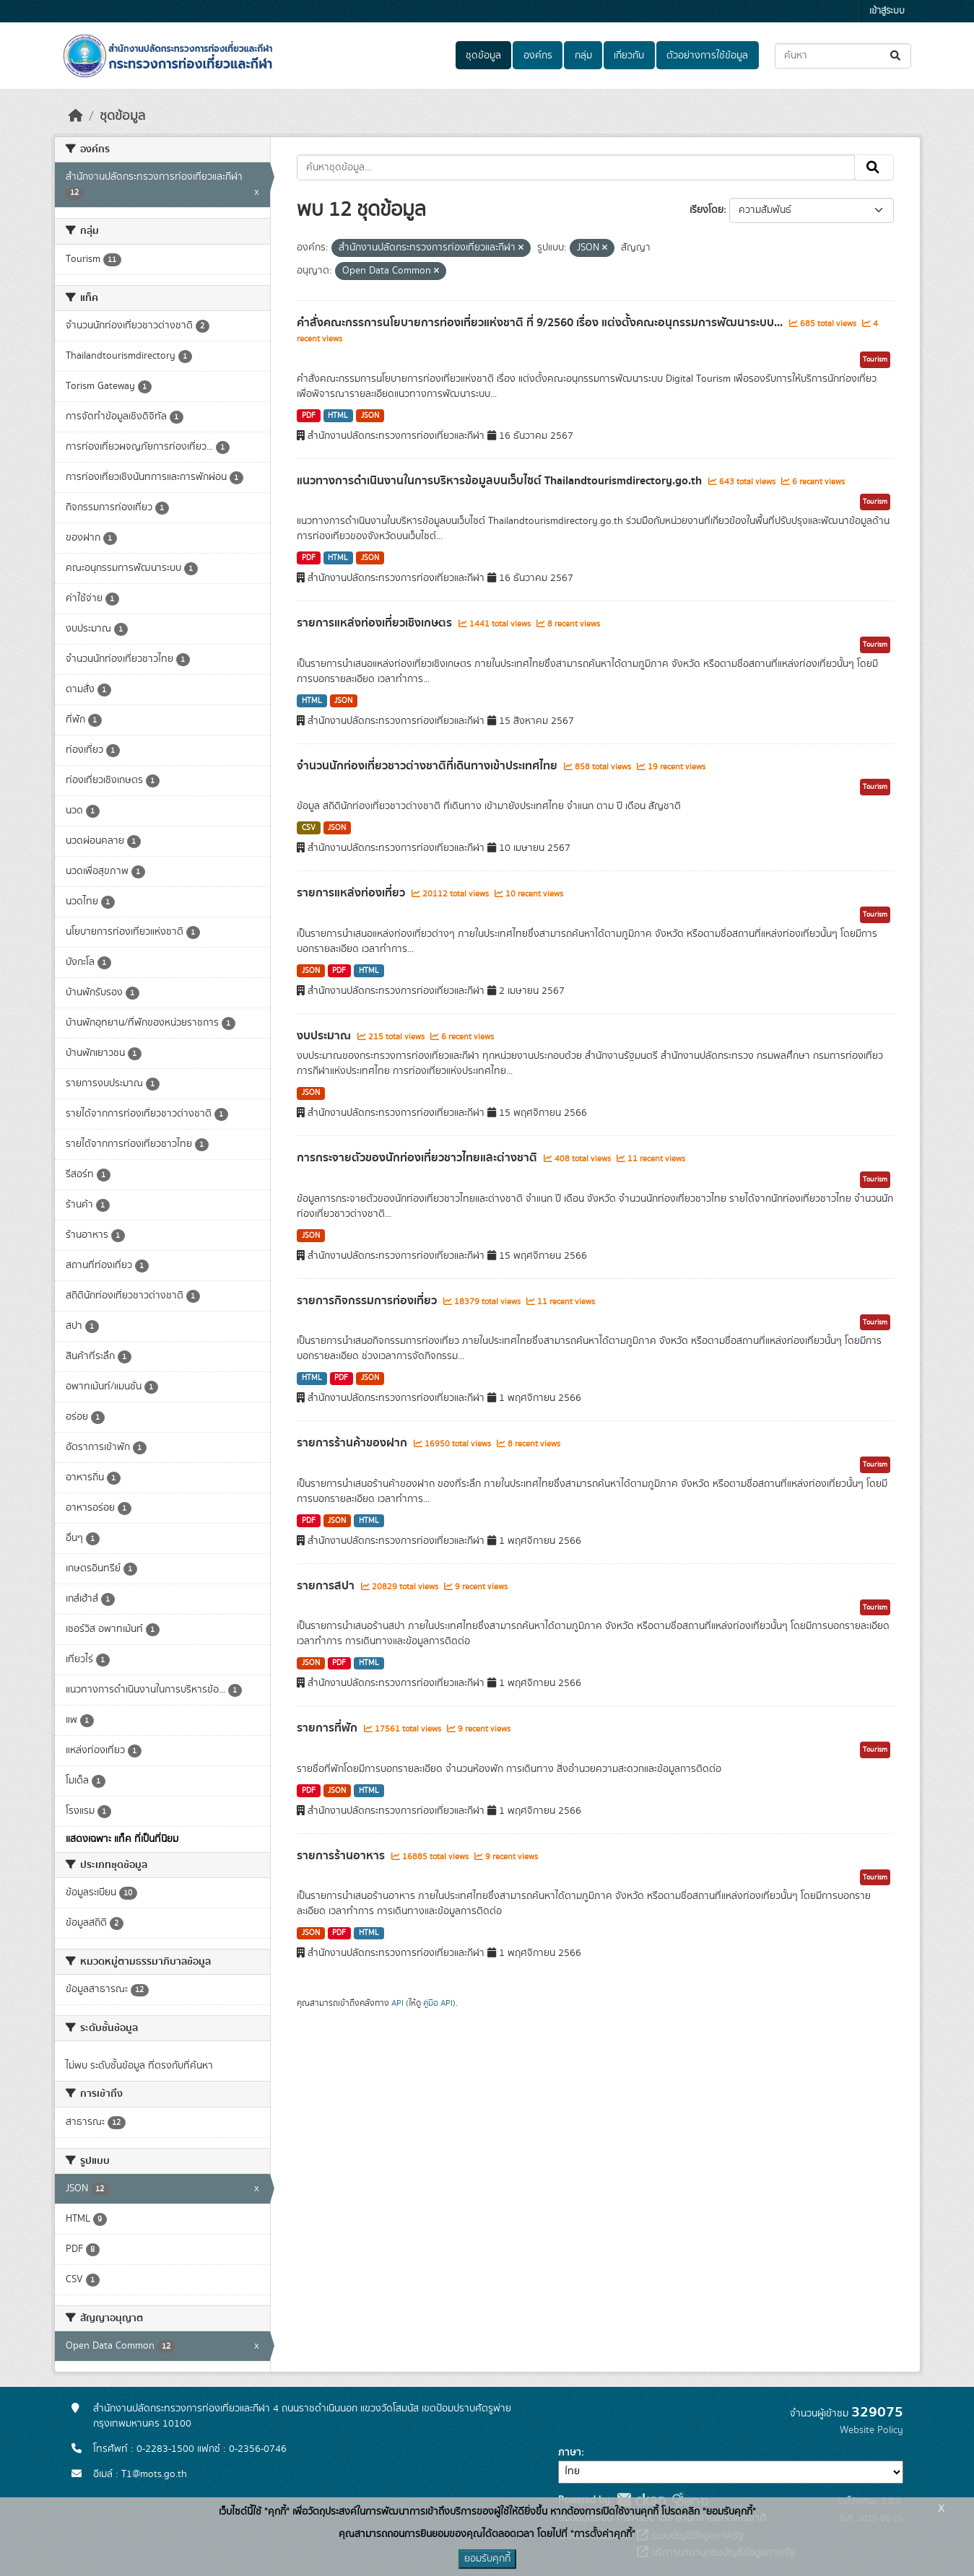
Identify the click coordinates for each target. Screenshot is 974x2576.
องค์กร (537, 55)
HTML (338, 416)
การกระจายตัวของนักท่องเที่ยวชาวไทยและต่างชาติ (418, 1157)
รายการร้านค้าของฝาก (353, 1442)
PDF (309, 416)
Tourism (875, 359)
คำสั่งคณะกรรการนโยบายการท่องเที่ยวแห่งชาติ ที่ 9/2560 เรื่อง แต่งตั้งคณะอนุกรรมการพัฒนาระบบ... (541, 322)
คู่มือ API (438, 2002)
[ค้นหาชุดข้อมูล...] (843, 56)
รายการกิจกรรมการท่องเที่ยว (368, 1300)
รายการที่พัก (328, 1728)
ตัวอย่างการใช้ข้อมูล (707, 55)
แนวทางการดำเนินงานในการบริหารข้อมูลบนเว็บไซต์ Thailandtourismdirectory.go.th (501, 480)
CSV (309, 828)
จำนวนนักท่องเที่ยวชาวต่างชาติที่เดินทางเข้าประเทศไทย (428, 765)
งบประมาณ (325, 1035)
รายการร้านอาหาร (342, 1855)
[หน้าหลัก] (76, 116)
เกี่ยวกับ (629, 55)
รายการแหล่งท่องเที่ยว (352, 892)
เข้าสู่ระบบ (887, 11)
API (397, 2002)
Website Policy (871, 2430)
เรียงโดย (706, 210)
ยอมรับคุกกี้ (487, 2558)
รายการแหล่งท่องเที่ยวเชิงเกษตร (376, 623)
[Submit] (896, 56)
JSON (370, 416)
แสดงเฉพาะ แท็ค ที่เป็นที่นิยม (122, 1839)
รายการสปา (327, 1585)
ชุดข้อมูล (483, 55)
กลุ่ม (583, 55)
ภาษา (569, 2452)
